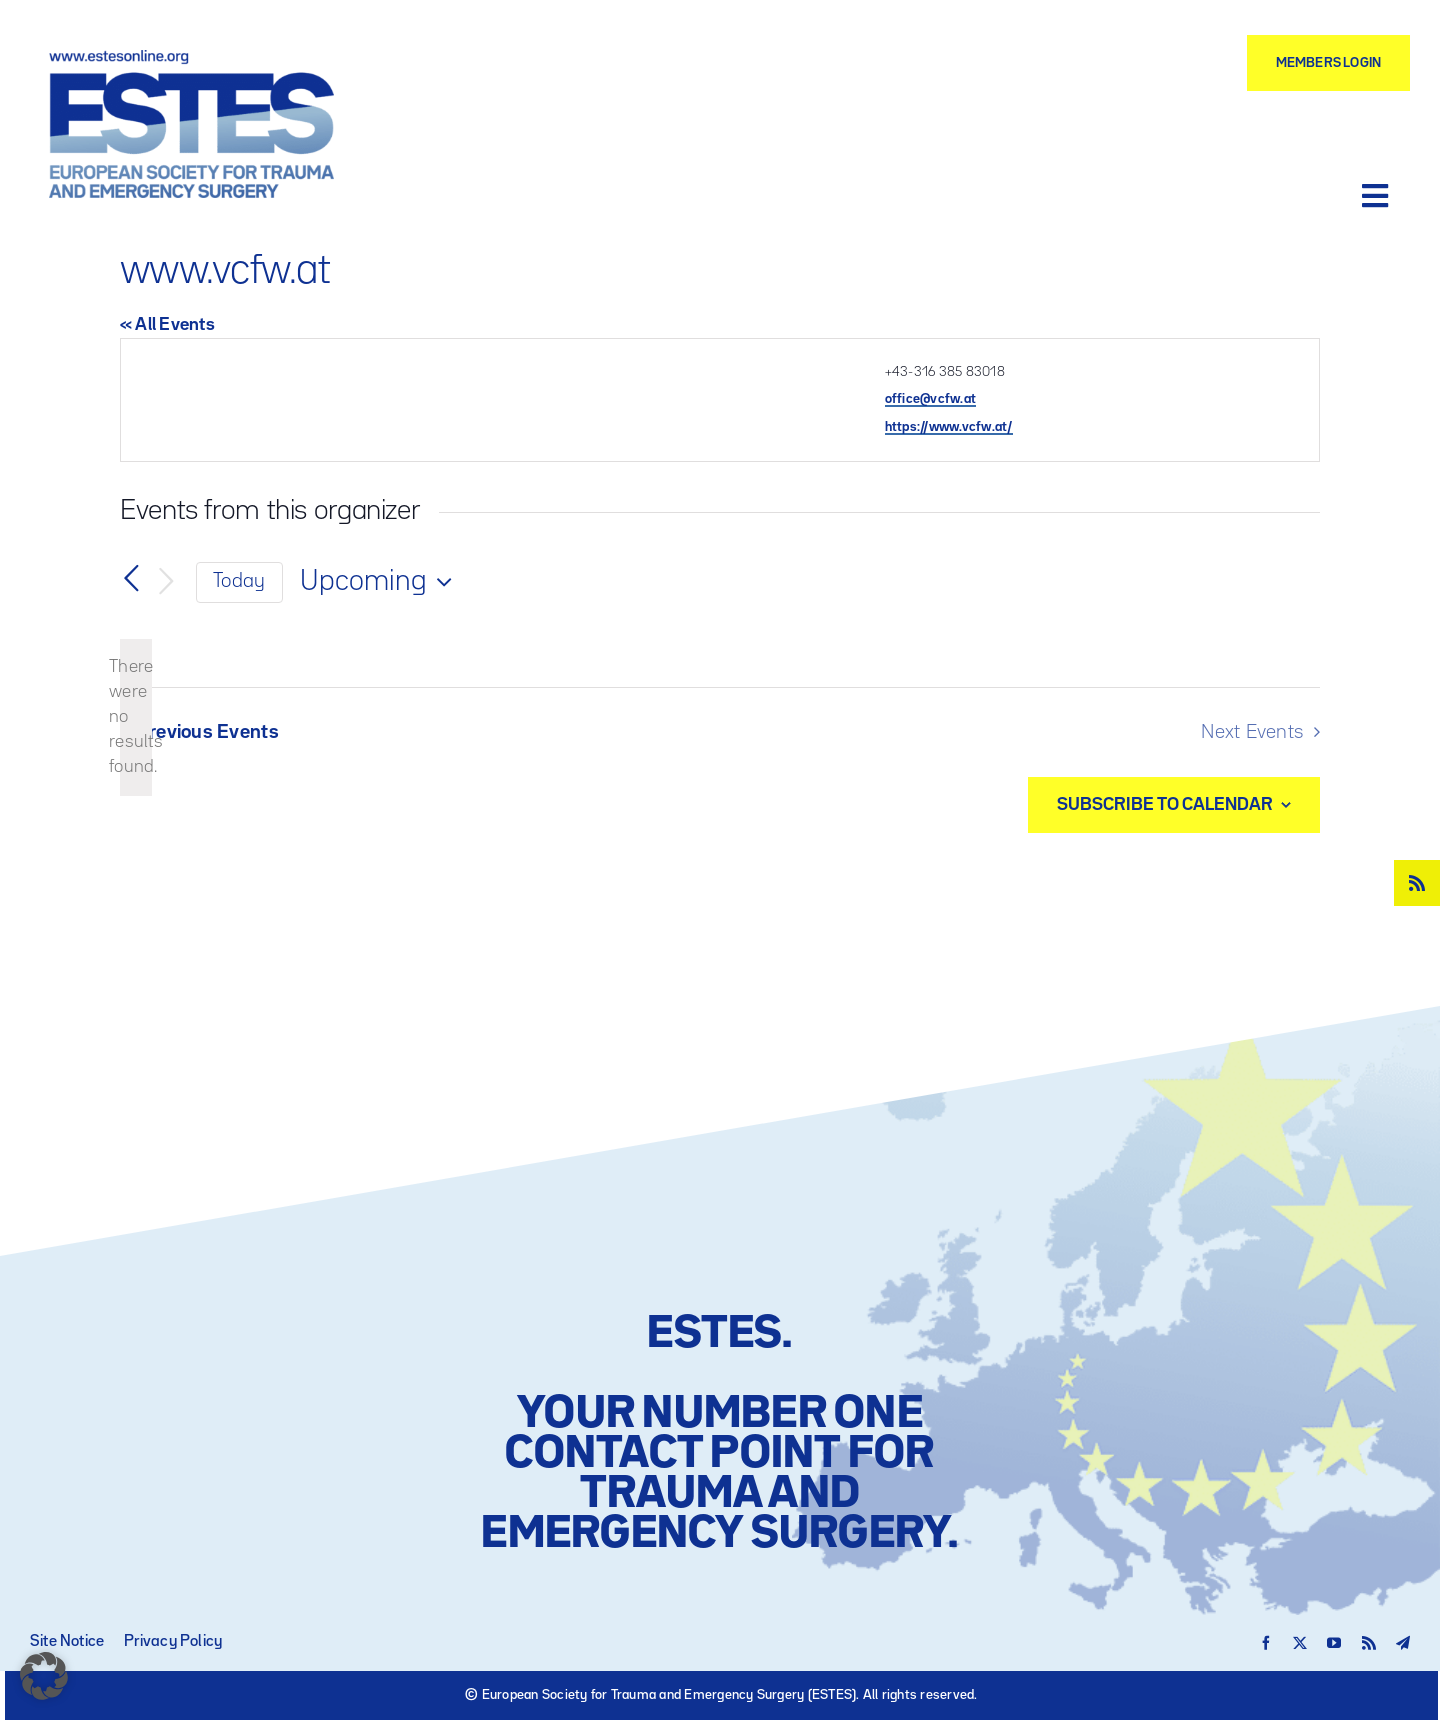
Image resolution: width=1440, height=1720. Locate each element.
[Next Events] (166, 582)
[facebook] (1266, 1643)
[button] (44, 1676)
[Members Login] (1328, 63)
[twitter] (1300, 1643)
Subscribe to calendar (1165, 805)
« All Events (167, 325)
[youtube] (1334, 1643)
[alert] (136, 717)
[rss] (1417, 883)
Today (239, 581)
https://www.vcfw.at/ (949, 427)
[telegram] (1403, 1643)
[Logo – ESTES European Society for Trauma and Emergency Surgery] (191, 58)
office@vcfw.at (930, 399)
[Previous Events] (132, 580)
